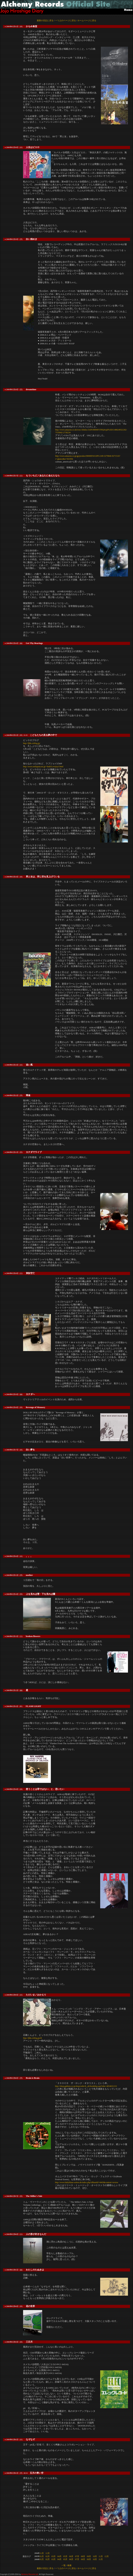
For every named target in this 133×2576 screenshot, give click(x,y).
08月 (83, 2556)
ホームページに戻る (86, 20)
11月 (42, 2553)
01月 (42, 2556)
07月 (77, 2556)
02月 (47, 2556)
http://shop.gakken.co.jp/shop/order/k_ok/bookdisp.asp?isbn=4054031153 (86, 2086)
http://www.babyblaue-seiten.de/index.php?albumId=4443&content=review (86, 2182)
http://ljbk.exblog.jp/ (31, 743)
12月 (47, 2553)
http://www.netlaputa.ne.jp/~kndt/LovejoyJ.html (43, 766)
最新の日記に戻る (45, 20)
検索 (69, 2565)
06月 (71, 2556)
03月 (53, 2556)
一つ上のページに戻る (65, 20)
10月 (95, 2556)
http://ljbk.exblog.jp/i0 (32, 2038)
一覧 (63, 2565)
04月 (59, 2556)
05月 (65, 2556)
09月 (89, 2556)
